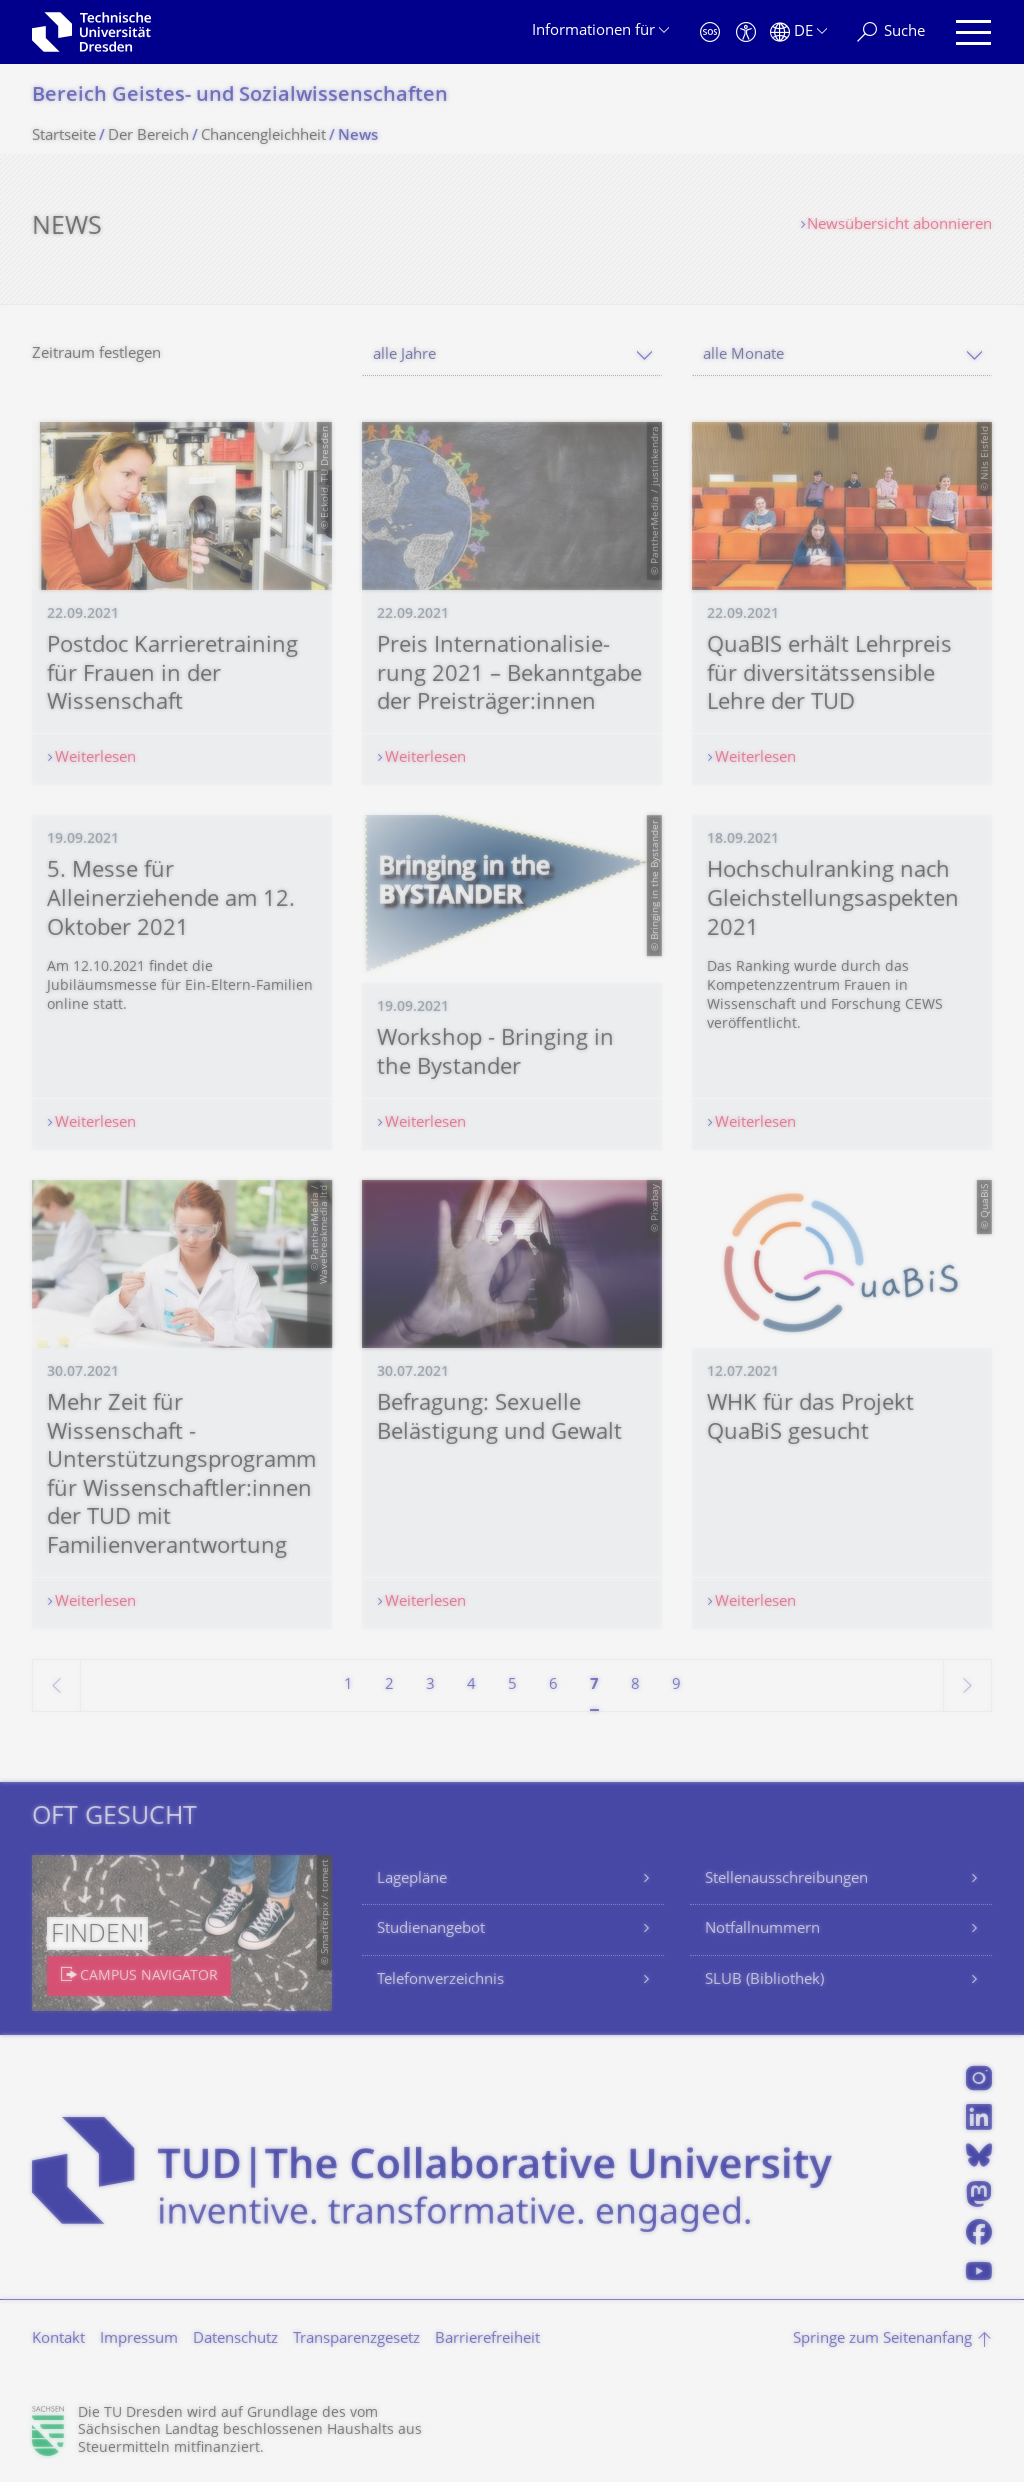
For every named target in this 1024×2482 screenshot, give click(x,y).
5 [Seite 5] (512, 1685)
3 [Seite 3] (430, 1685)
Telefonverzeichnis (440, 1980)
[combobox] (512, 355)
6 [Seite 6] (553, 1685)
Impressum (139, 2339)
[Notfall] (710, 32)
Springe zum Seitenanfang (882, 2339)
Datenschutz (235, 2339)
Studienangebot (431, 1929)
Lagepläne (412, 1879)
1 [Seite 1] (348, 1685)
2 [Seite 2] (389, 1685)
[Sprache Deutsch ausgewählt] (798, 32)
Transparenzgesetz (356, 2339)
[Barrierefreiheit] (746, 32)
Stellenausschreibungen (786, 1879)
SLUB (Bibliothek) (764, 1980)
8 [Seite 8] (635, 1685)
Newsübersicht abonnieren (899, 225)
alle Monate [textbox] (743, 355)
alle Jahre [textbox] (404, 355)
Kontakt (58, 2339)
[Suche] (891, 32)
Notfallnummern (762, 1929)
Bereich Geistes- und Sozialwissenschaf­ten (240, 96)
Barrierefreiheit (487, 2339)
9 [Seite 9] (676, 1685)
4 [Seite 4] (471, 1685)
